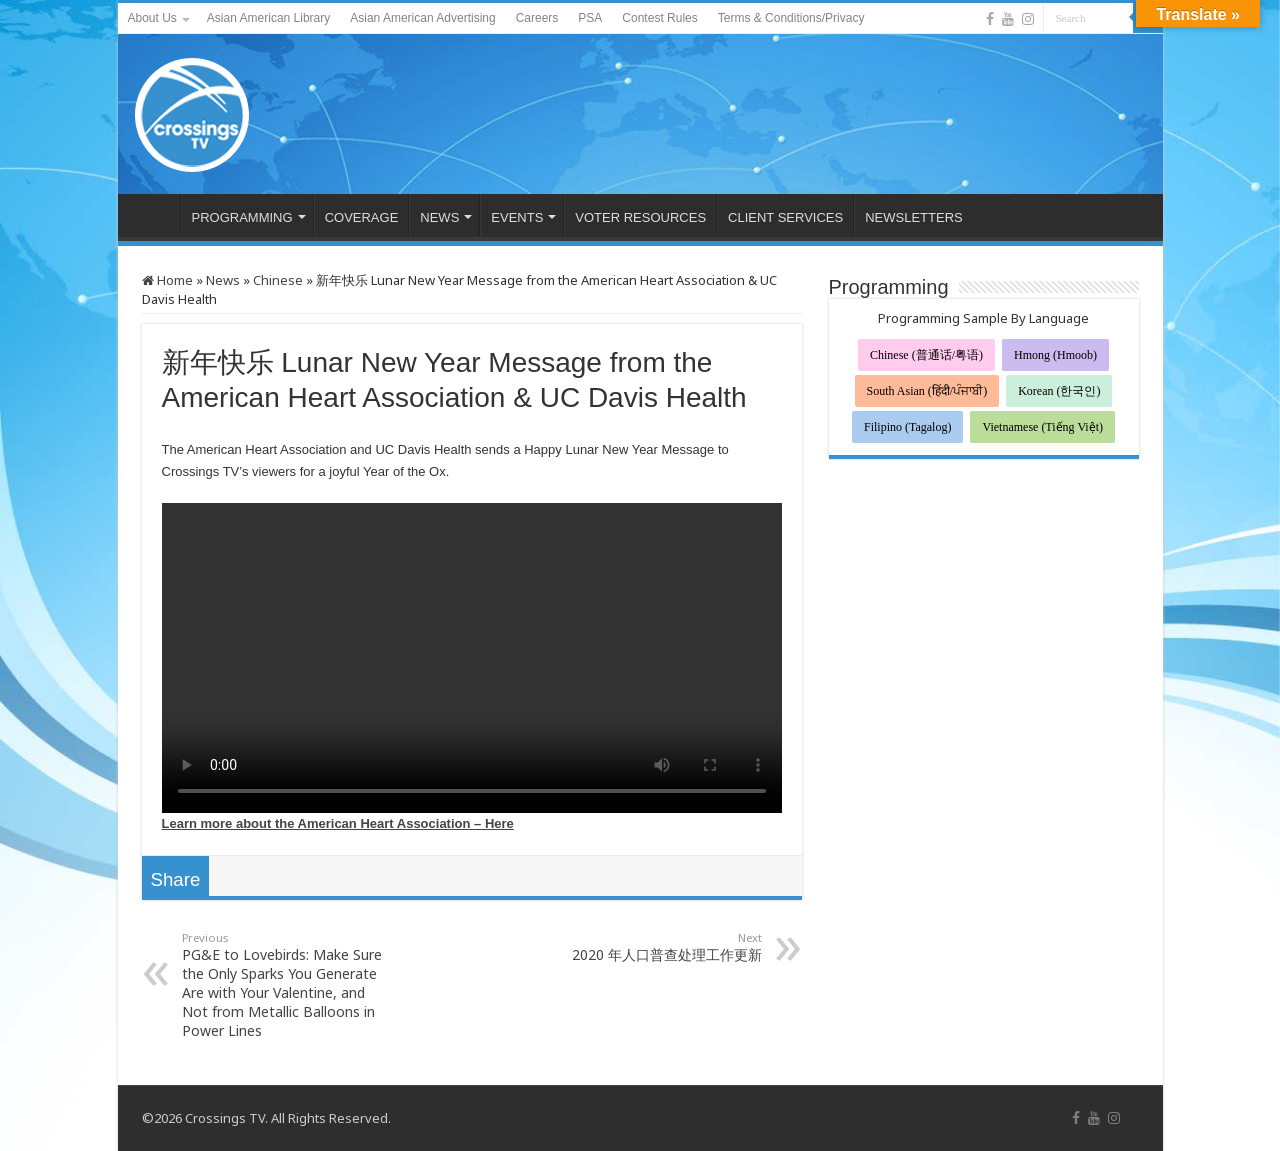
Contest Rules (659, 18)
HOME (154, 215)
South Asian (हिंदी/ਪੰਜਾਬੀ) (927, 391)
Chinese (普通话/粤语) (926, 355)
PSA (590, 18)
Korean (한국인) (1059, 391)
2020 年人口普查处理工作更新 (659, 947)
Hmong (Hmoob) (1055, 355)
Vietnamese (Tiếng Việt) (1042, 427)
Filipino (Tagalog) (907, 427)
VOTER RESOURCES (640, 217)
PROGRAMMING (242, 217)
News (223, 280)
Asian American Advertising (422, 18)
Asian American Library (268, 18)
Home (167, 280)
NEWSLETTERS (914, 217)
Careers (537, 18)
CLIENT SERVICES (785, 217)
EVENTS (517, 217)
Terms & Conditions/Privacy (791, 18)
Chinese (278, 280)
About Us (152, 18)
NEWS (439, 217)
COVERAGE (362, 217)
